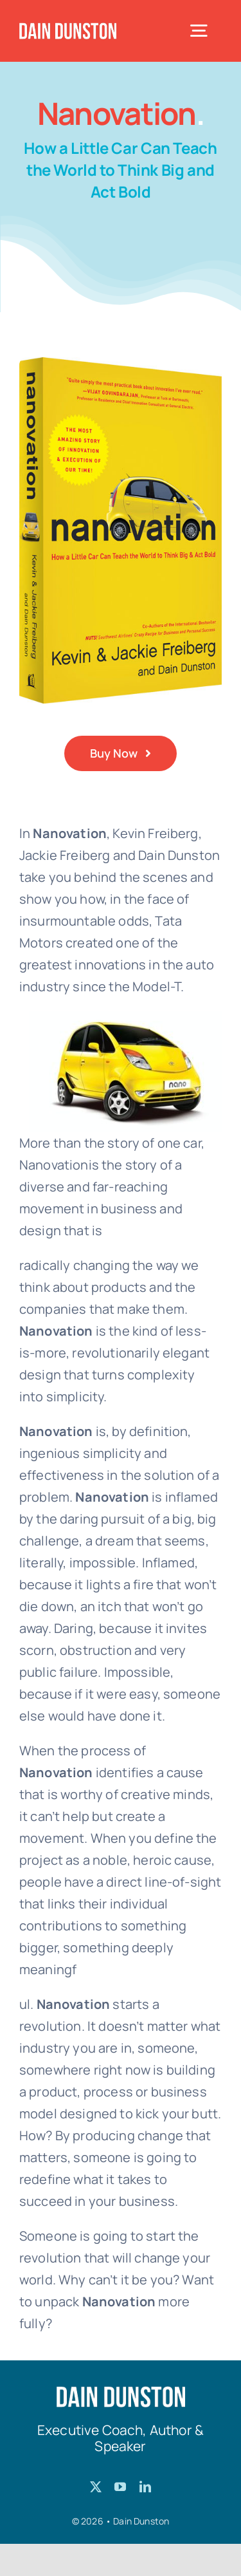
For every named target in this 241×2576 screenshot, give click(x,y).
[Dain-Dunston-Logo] (67, 28)
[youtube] (120, 2486)
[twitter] (96, 2486)
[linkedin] (145, 2486)
